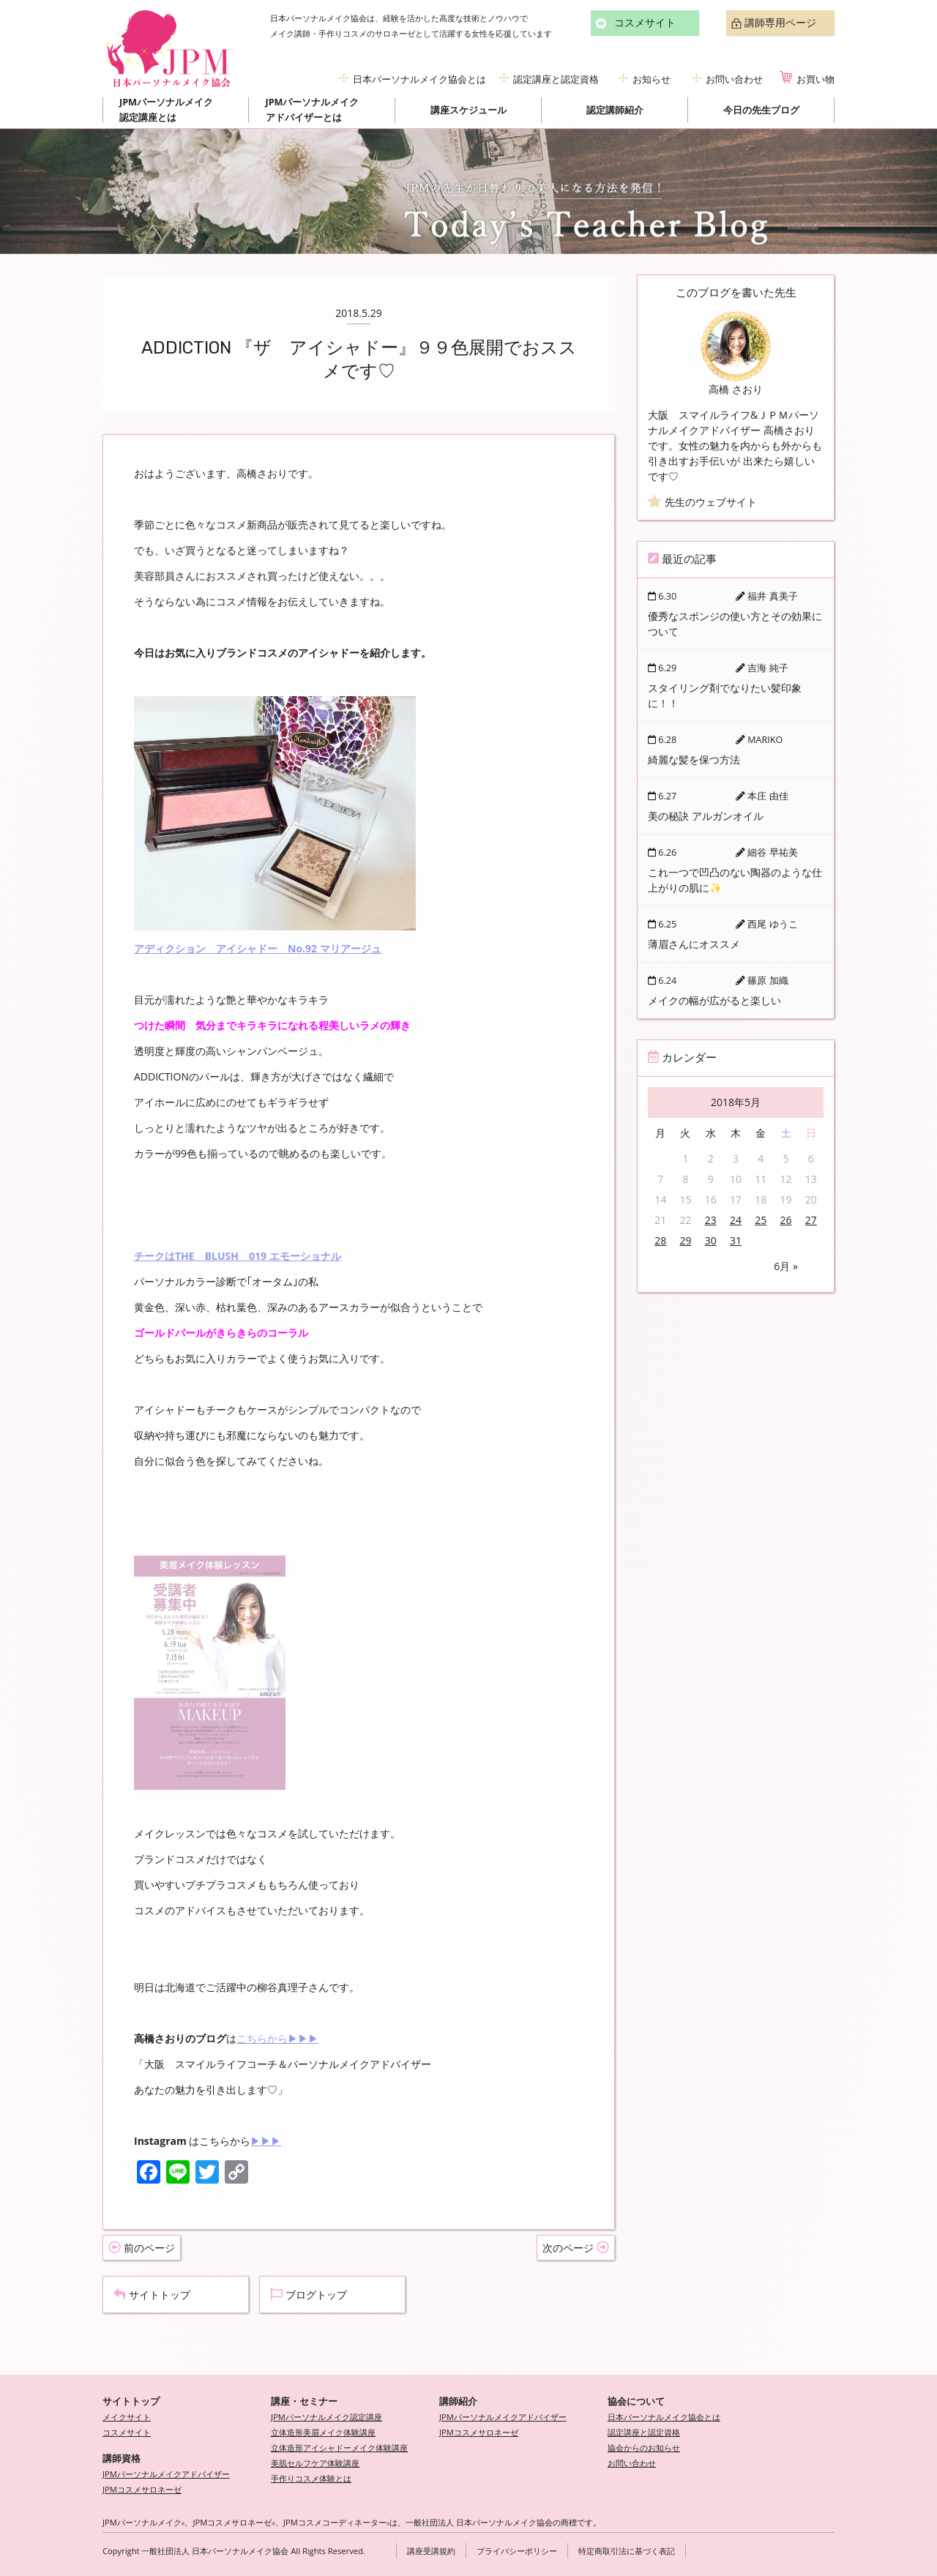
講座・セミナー (304, 2401)
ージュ (366, 948)
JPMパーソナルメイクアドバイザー (166, 2473)
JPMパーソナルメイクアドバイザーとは (312, 110)
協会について (636, 2401)
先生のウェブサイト (702, 502)
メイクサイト (126, 2416)
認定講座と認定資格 (556, 79)
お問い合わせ (734, 79)
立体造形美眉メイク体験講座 (323, 2432)
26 (786, 1220)
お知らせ (651, 79)
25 (760, 1220)
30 (711, 1240)
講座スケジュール (468, 110)
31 (736, 1240)
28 (660, 1240)
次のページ (575, 2248)
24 (736, 1220)
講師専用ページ (780, 23)
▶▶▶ (265, 2141)
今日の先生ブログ (761, 110)
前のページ (141, 2248)
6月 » (786, 1266)
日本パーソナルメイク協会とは (419, 79)
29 (685, 1240)
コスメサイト (645, 23)
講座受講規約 (431, 2550)
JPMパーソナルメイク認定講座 (326, 2416)
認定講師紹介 (614, 110)
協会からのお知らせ (644, 2447)
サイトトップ (151, 2294)
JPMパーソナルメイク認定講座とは (166, 110)
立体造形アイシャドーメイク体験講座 (339, 2447)
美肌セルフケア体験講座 (315, 2462)
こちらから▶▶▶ (277, 2038)
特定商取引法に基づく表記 (626, 2550)
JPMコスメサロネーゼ (142, 2489)
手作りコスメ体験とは (311, 2478)
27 (811, 1220)
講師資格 (121, 2458)
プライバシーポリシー (517, 2550)
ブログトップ (308, 2294)
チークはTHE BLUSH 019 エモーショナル (237, 1256)
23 (711, 1220)
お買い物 (815, 79)
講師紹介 (458, 2401)
